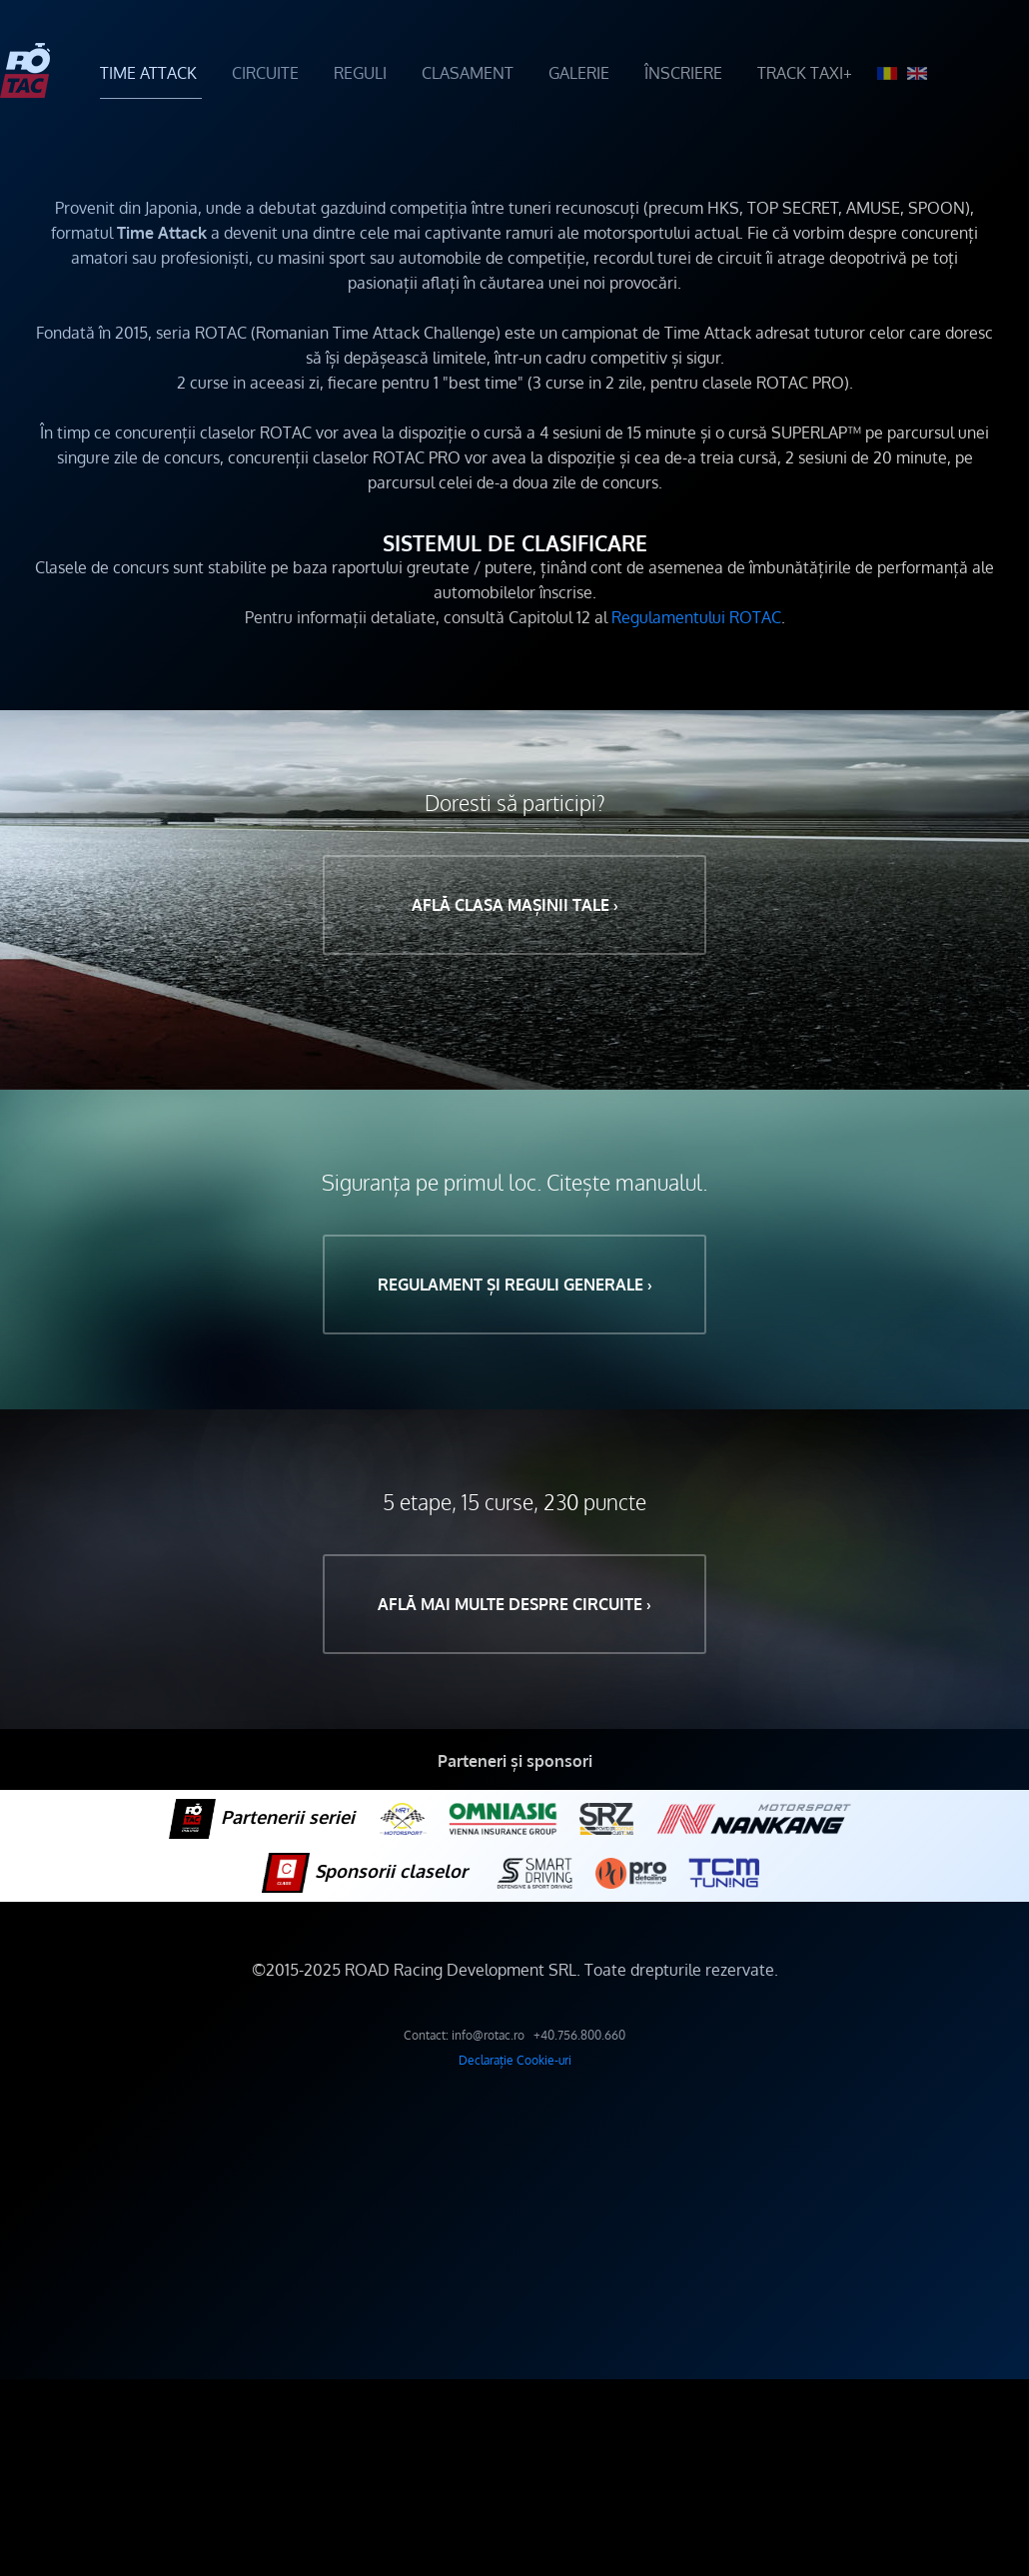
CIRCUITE (265, 73)
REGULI (360, 73)
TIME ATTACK (148, 73)
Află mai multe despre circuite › (514, 1604)
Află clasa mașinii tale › (515, 905)
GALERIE (578, 73)
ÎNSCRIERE (683, 73)
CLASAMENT (468, 73)
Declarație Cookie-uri (515, 2060)
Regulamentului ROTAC (696, 617)
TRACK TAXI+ (804, 73)
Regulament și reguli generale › (515, 1284)
